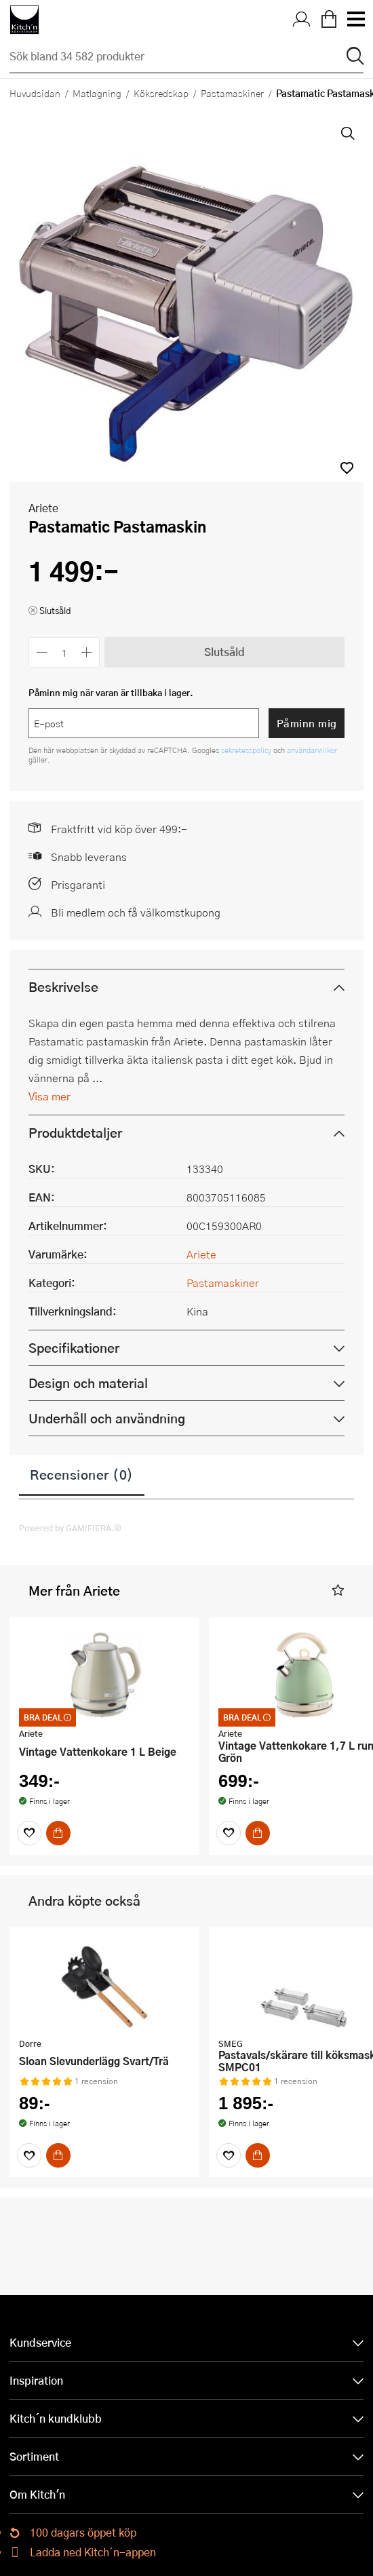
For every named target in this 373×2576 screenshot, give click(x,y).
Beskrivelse (63, 987)
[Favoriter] (29, 1833)
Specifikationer (73, 1348)
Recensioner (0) (82, 1474)
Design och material (88, 1383)
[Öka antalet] (87, 652)
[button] (346, 467)
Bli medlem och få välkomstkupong (135, 912)
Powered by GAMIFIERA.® (70, 1528)
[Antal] (64, 652)
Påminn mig (307, 723)
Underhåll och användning (106, 1418)
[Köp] (58, 1833)
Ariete (43, 508)
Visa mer (49, 1096)
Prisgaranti (78, 884)
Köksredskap (161, 93)
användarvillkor (312, 750)
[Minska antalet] (41, 652)
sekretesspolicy (247, 750)
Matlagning (97, 93)
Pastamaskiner (232, 93)
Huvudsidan (34, 93)
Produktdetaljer (75, 1132)
